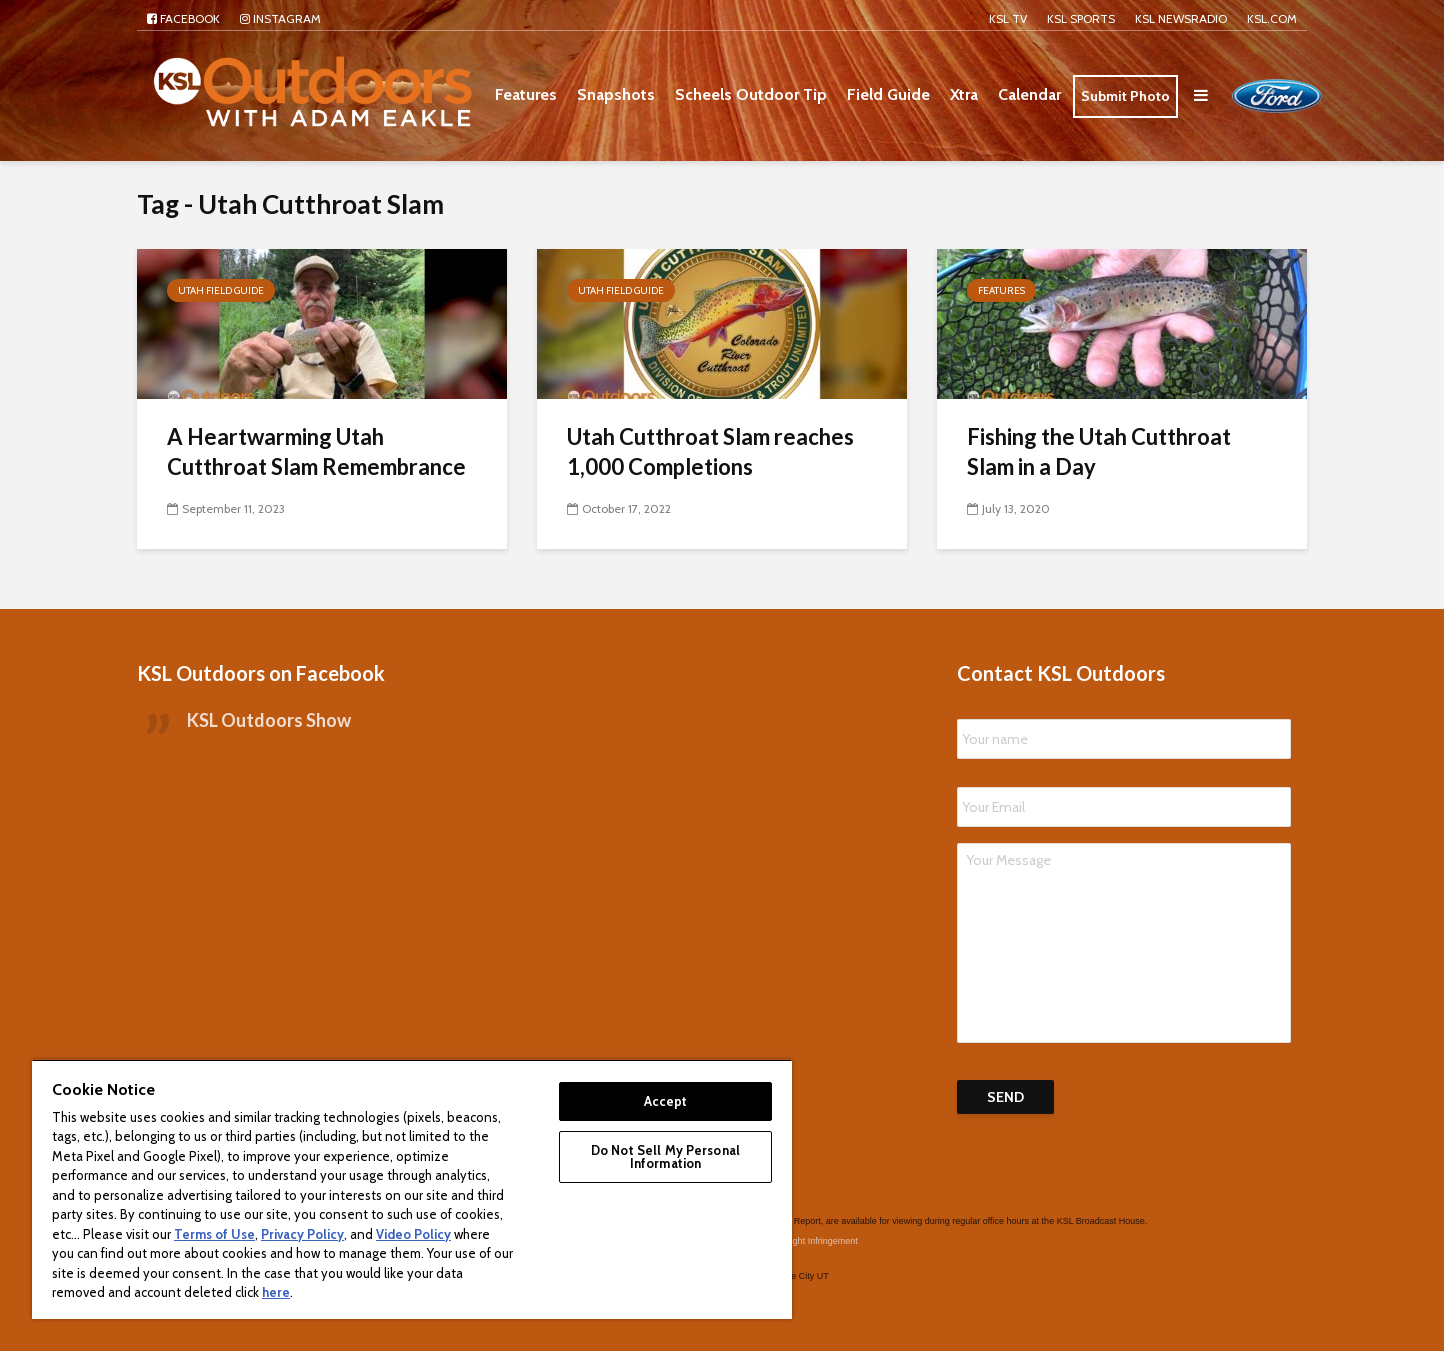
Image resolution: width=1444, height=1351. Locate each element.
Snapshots (616, 94)
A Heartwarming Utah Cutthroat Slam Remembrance (316, 451)
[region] (412, 1189)
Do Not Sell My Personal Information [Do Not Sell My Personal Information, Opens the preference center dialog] (665, 1156)
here (276, 1292)
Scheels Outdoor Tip (751, 94)
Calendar (1029, 94)
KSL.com (1272, 18)
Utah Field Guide (221, 290)
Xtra (964, 94)
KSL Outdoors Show (269, 720)
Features (526, 94)
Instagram (280, 18)
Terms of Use (214, 1234)
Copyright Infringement (812, 1241)
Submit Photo (1125, 96)
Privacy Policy (302, 1234)
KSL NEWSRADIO (1181, 18)
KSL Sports (1081, 18)
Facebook (183, 18)
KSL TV (1008, 18)
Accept (666, 1101)
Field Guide (888, 94)
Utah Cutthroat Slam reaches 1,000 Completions (710, 451)
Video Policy (413, 1234)
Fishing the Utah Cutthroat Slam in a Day (1099, 451)
